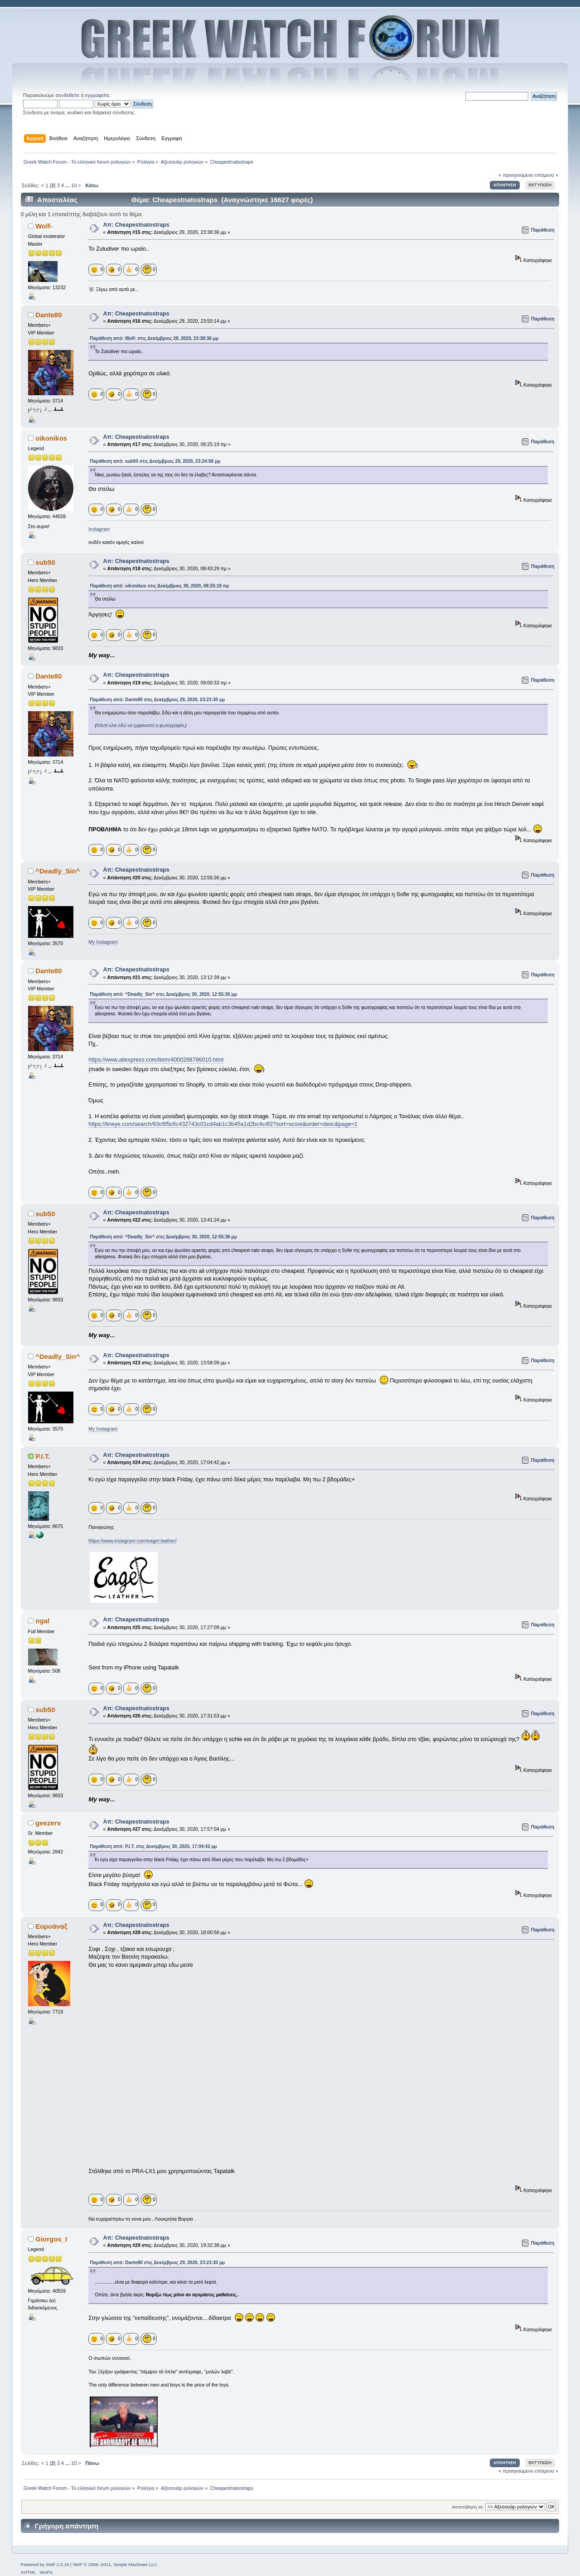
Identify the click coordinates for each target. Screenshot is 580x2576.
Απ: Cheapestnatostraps (136, 225)
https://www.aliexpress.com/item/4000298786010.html (155, 1060)
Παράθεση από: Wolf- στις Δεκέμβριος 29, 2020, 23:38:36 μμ (154, 338)
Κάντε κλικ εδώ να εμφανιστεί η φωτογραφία (140, 725)
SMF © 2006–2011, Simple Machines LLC (115, 2564)
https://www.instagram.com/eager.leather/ (132, 1540)
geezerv (48, 1823)
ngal (42, 1621)
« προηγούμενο (515, 175)
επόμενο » (547, 175)
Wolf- (43, 226)
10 (74, 185)
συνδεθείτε (67, 95)
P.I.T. (42, 1456)
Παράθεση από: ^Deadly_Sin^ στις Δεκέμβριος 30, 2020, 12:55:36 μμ (163, 994)
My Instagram (102, 942)
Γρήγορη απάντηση (66, 2526)
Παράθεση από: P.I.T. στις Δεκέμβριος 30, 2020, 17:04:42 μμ (153, 1846)
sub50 (45, 562)
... (68, 185)
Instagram (99, 529)
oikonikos (51, 438)
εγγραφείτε (97, 95)
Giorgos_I (51, 2239)
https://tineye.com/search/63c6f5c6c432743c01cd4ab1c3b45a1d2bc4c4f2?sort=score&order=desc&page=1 (223, 1124)
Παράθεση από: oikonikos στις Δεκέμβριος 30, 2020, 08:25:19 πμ (159, 585)
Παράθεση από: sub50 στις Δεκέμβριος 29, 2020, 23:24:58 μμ (155, 461)
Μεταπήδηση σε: (467, 2506)
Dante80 (48, 315)
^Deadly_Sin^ (57, 871)
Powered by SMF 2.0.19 (45, 2564)
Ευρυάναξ (51, 1926)
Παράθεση (543, 230)
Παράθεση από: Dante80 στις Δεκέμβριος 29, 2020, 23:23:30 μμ (157, 699)
